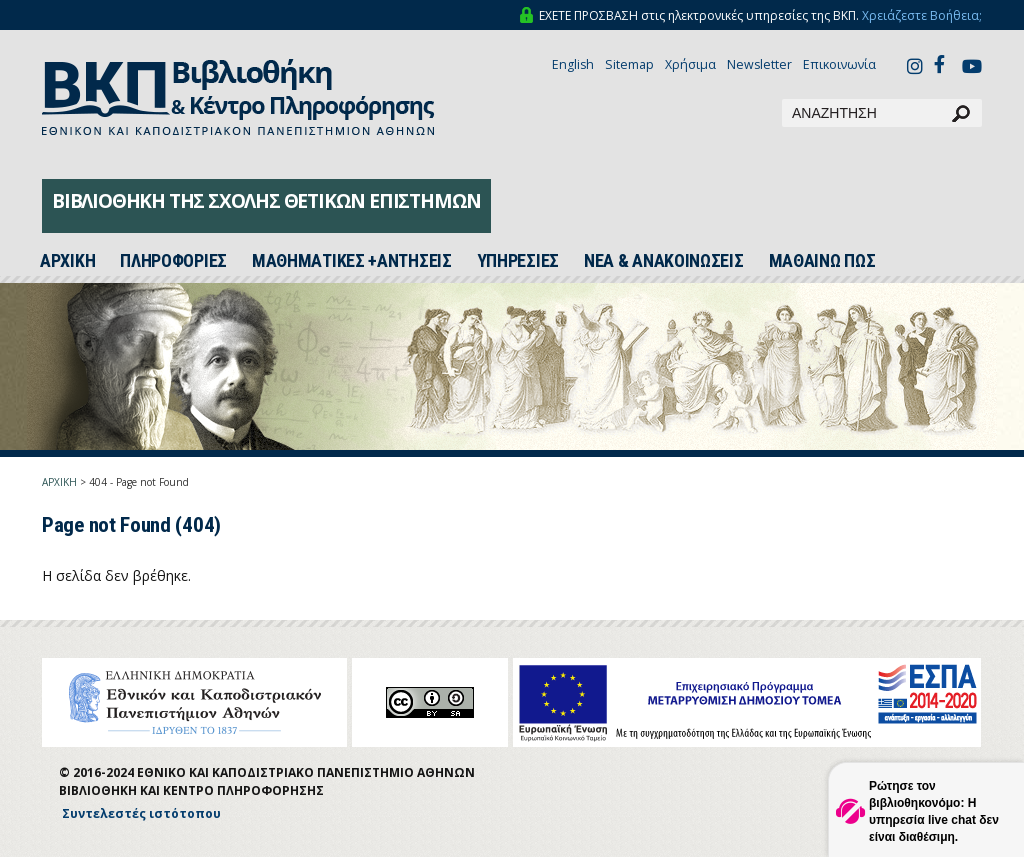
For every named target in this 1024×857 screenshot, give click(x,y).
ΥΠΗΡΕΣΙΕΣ (518, 261)
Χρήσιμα (690, 64)
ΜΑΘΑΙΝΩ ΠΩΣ (822, 261)
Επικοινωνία (839, 64)
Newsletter (759, 64)
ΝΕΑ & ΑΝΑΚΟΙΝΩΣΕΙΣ (664, 261)
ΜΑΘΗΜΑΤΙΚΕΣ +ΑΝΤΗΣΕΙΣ (352, 261)
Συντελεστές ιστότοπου (141, 813)
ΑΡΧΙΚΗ (59, 482)
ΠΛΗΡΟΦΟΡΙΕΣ (173, 261)
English (573, 64)
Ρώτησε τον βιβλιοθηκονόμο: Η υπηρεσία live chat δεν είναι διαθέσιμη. (934, 811)
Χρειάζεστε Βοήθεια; (922, 15)
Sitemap (629, 64)
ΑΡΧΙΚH (67, 261)
